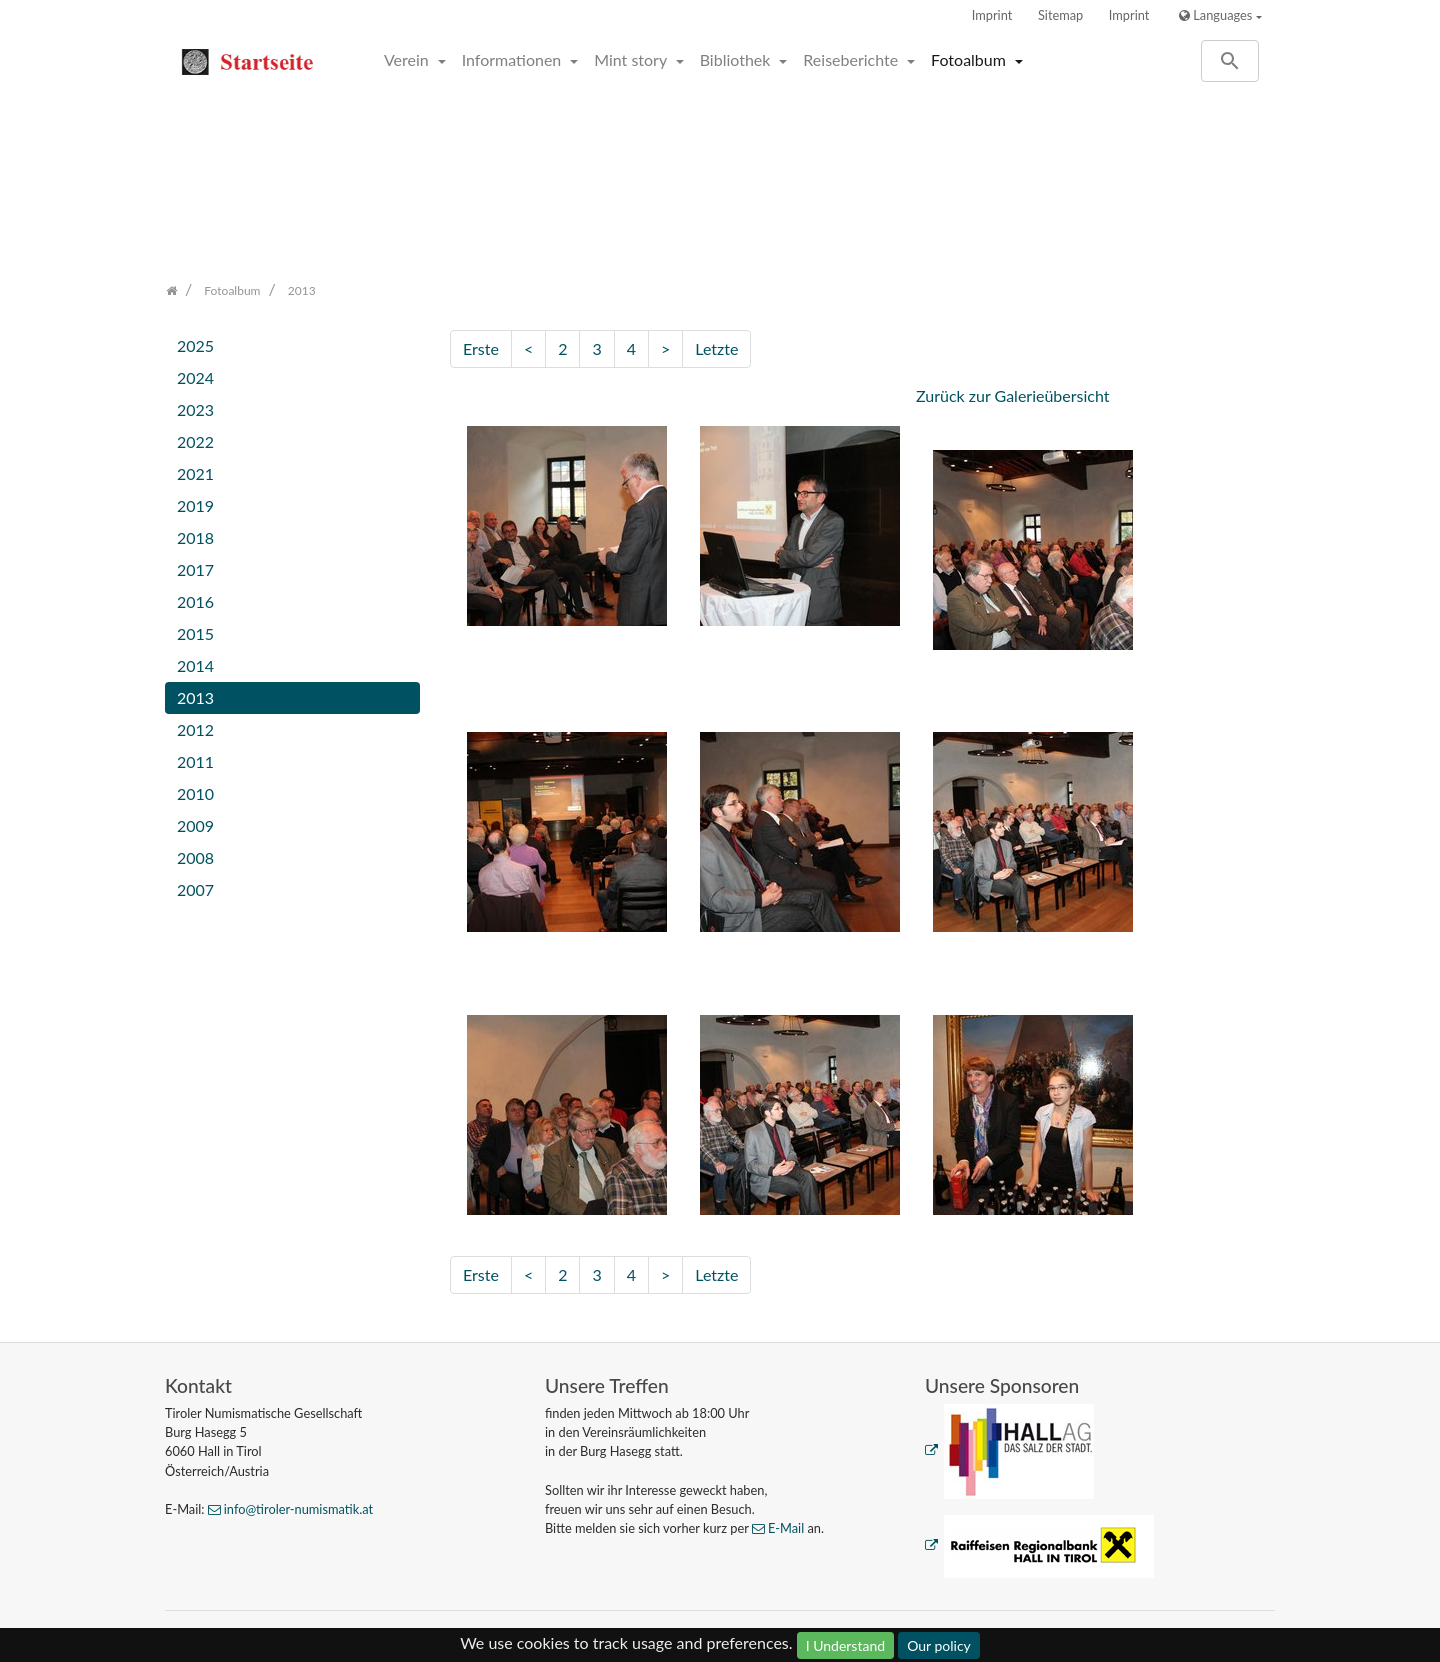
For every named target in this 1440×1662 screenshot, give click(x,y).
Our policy (939, 1645)
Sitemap (1060, 15)
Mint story (632, 59)
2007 (195, 889)
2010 (195, 793)
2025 (195, 345)
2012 (195, 729)
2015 (195, 633)
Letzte (716, 348)
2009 (195, 825)
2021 (195, 473)
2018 (195, 537)
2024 (195, 377)
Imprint (992, 15)
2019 (195, 505)
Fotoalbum (970, 59)
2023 (195, 409)
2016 (195, 601)
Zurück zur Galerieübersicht (1013, 395)
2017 (195, 569)
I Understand (845, 1645)
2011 (195, 761)
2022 (195, 441)
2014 (195, 665)
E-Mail (786, 1528)
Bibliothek (737, 59)
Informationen (514, 59)
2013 (195, 697)
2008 (195, 857)
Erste (481, 348)
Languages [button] (1215, 15)
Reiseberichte (852, 59)
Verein (408, 59)
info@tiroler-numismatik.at (298, 1509)
